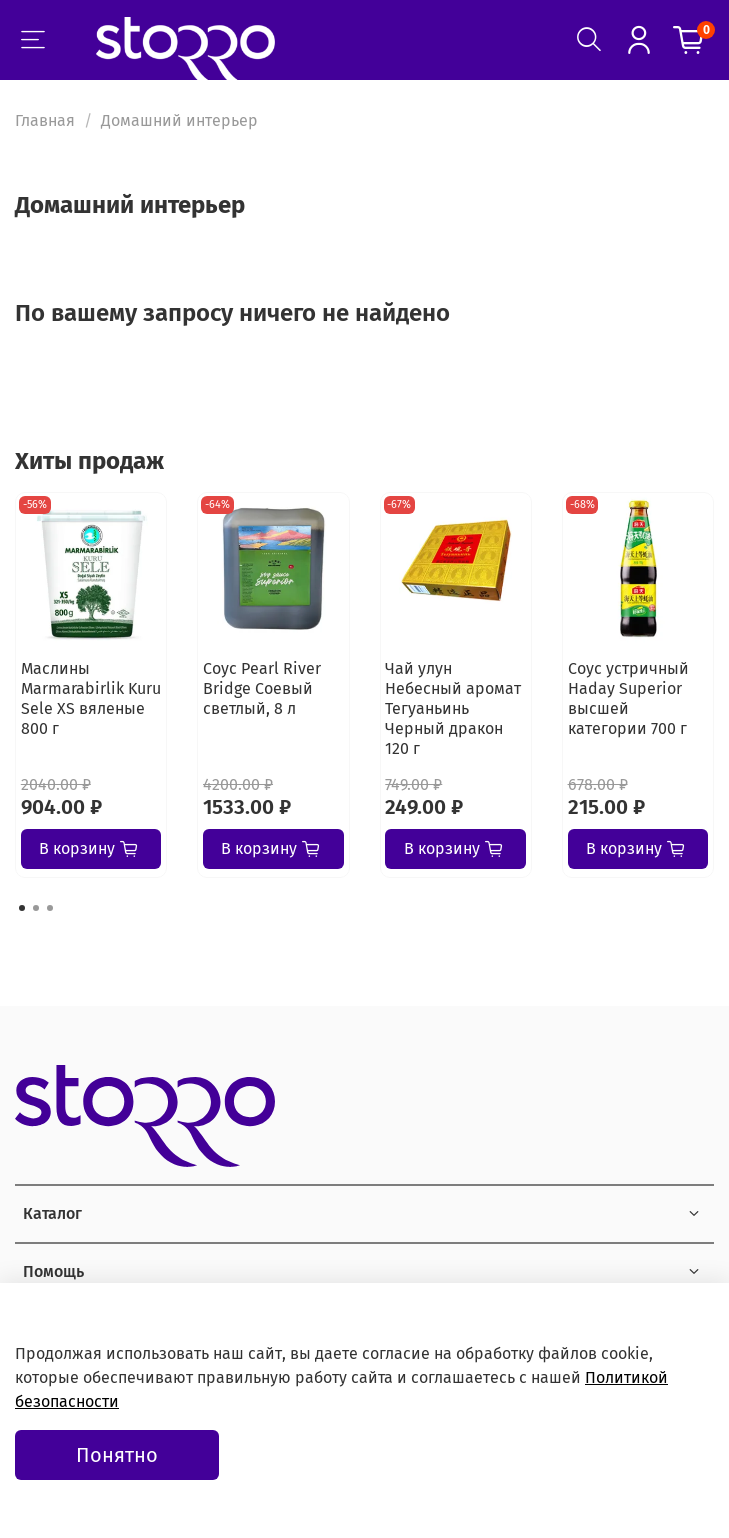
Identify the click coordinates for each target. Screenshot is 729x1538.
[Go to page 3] (50, 908)
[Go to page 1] (22, 908)
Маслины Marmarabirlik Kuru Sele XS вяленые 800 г (91, 698)
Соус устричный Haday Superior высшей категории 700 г (628, 698)
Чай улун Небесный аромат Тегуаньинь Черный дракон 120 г (453, 708)
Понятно (117, 1455)
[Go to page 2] (36, 908)
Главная (45, 120)
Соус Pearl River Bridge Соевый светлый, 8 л (262, 688)
